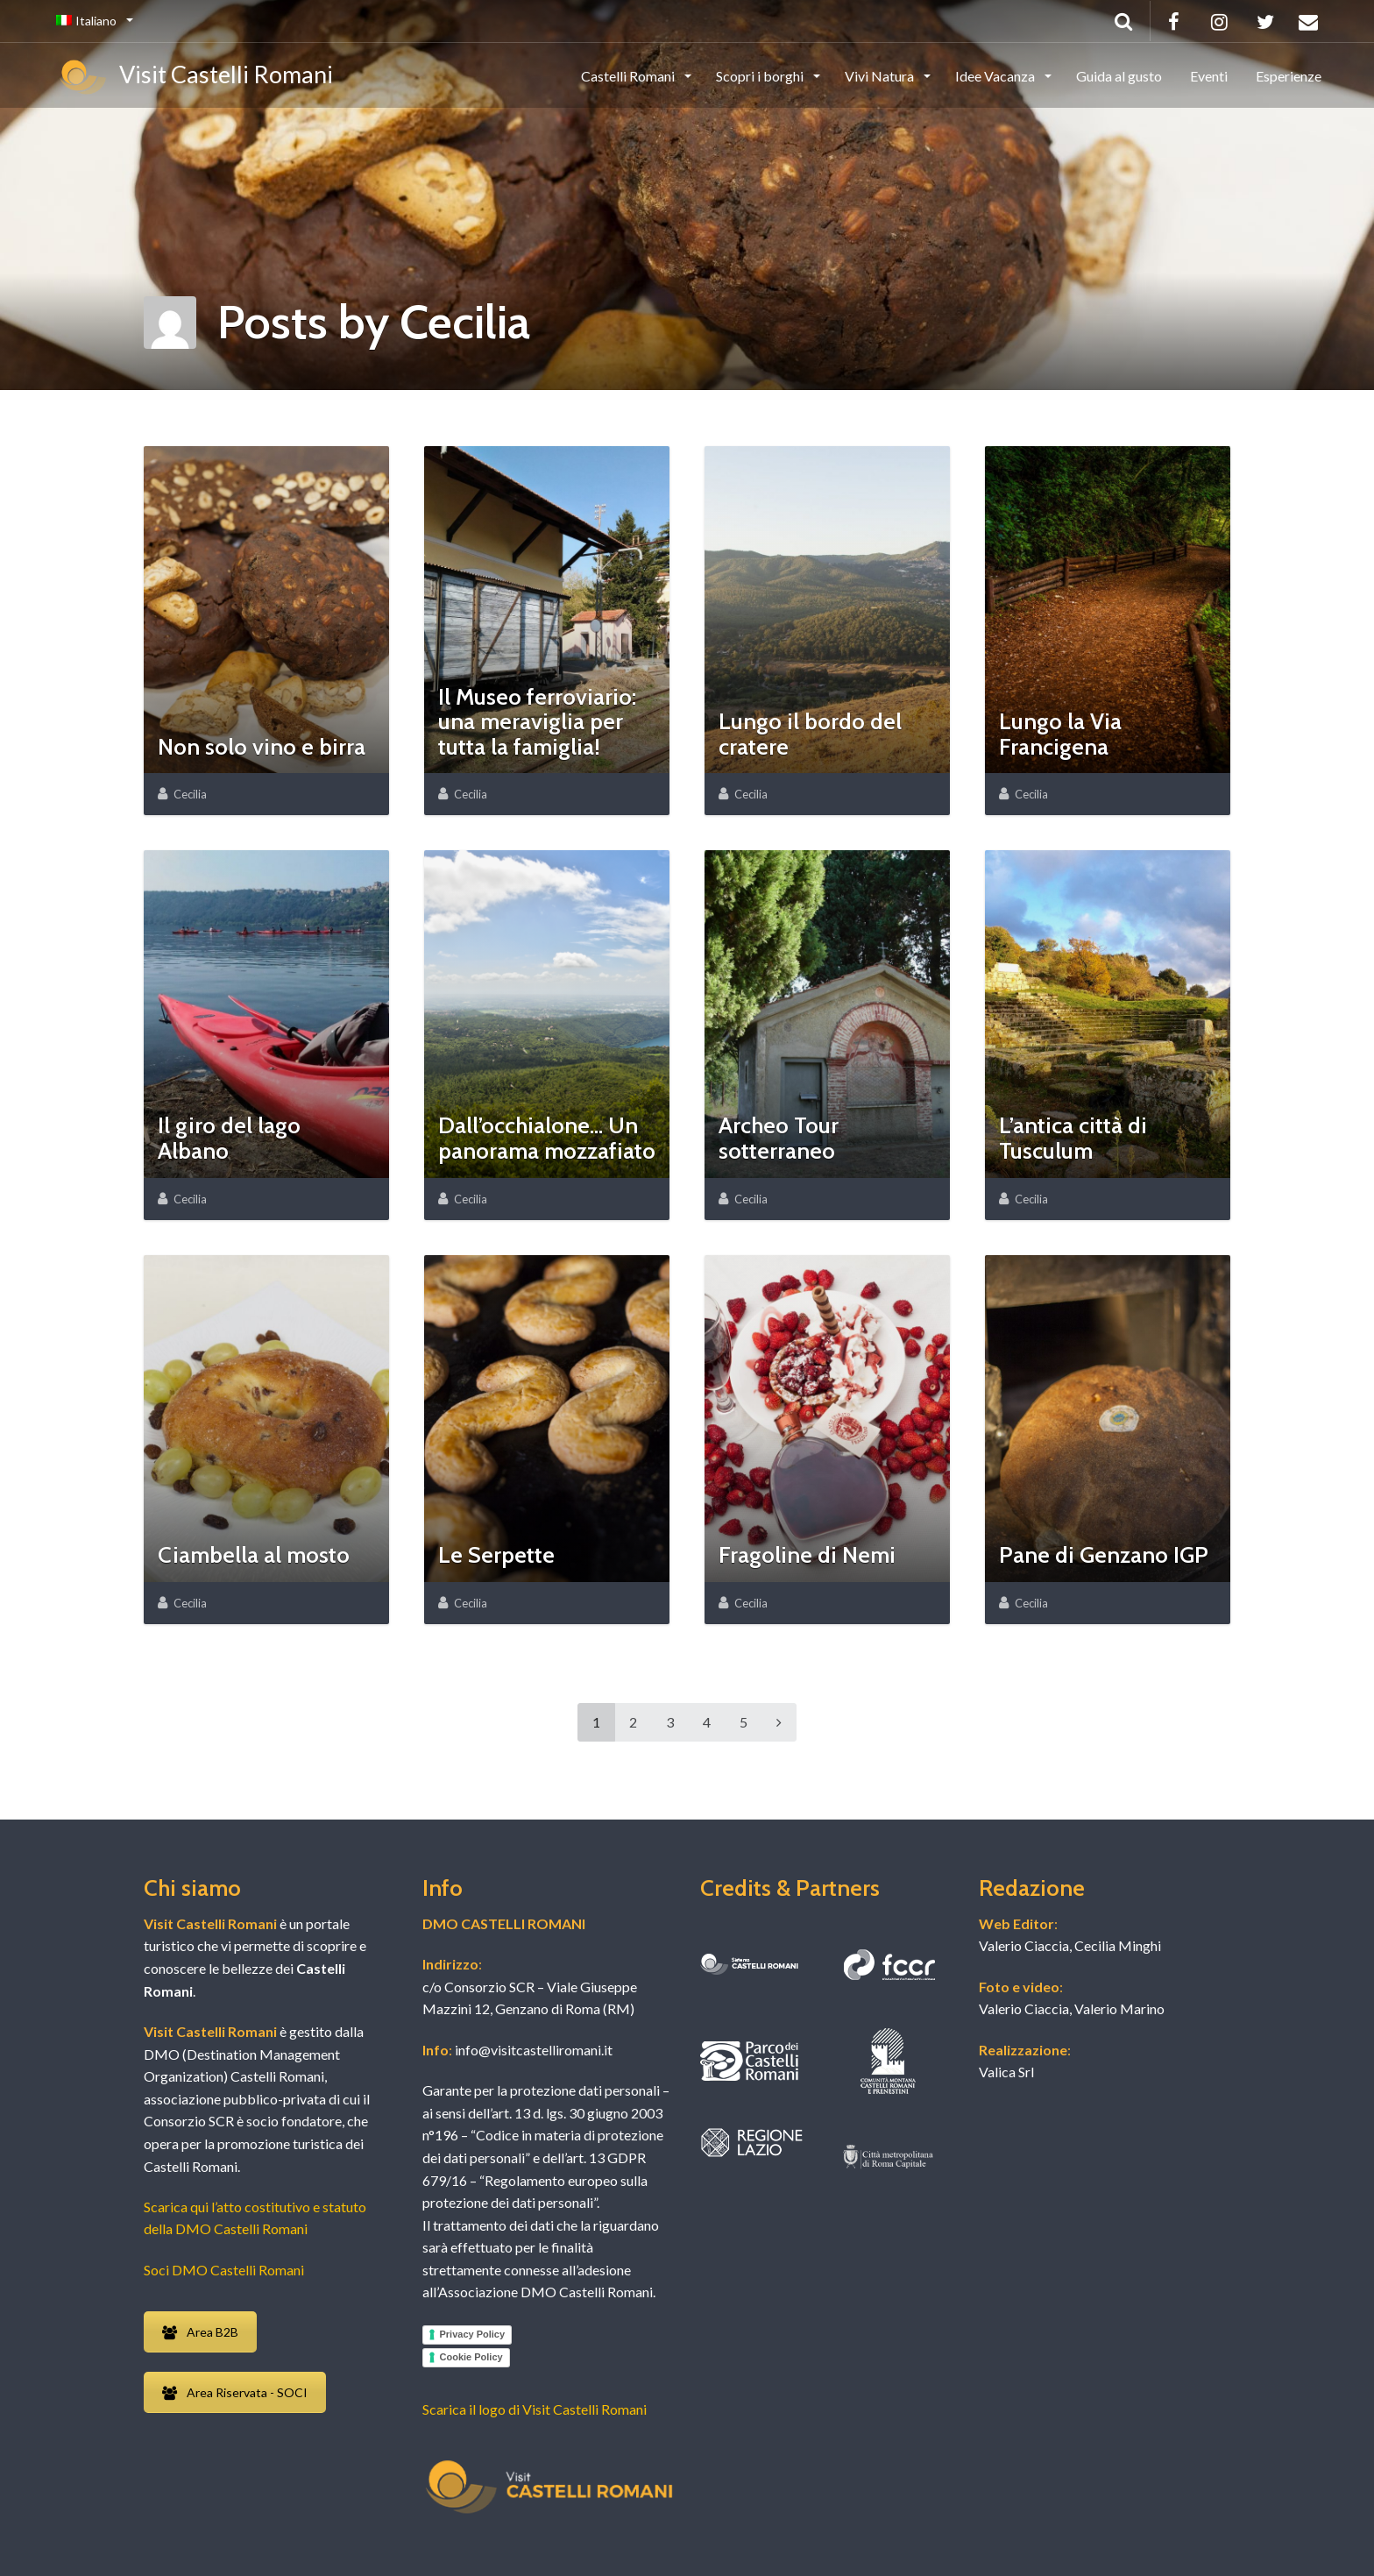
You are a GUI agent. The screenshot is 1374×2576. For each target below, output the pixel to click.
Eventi (1209, 75)
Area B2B (200, 2331)
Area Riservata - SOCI (235, 2392)
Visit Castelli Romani (194, 77)
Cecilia (190, 794)
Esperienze (1288, 75)
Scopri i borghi (761, 75)
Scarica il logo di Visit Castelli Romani (534, 2409)
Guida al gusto (1119, 75)
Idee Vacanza (996, 75)
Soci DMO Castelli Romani (224, 2269)
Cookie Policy (471, 2357)
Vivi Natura (881, 75)
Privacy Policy (473, 2334)
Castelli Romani (629, 75)
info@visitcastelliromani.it (532, 2049)
